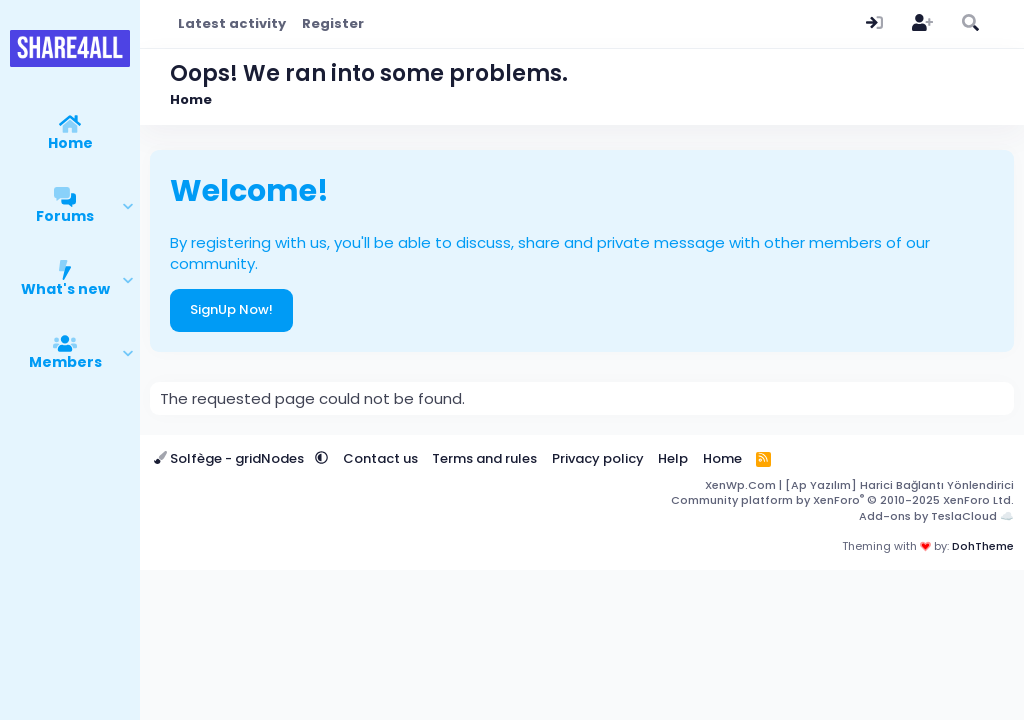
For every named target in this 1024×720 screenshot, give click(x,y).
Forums (65, 216)
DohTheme (983, 546)
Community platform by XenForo (842, 500)
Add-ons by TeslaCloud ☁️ (936, 516)
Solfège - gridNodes (230, 458)
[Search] (970, 24)
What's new (65, 289)
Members (65, 362)
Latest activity (232, 23)
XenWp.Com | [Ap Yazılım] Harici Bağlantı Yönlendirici (859, 485)
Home (70, 143)
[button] (128, 207)
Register (333, 23)
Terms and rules (484, 458)
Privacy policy (598, 458)
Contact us (380, 458)
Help (673, 458)
